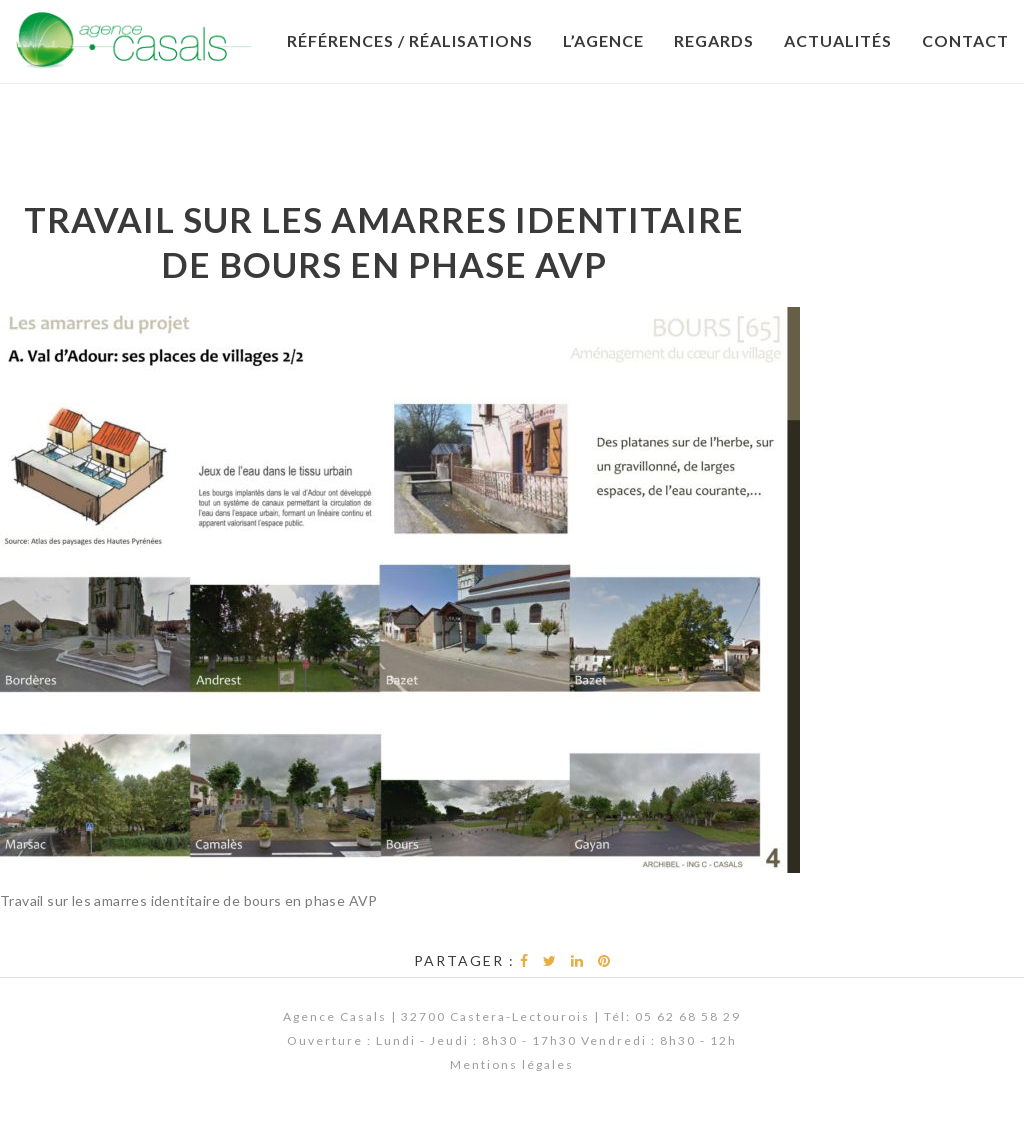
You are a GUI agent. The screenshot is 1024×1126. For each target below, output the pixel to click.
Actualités (838, 40)
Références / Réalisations (410, 40)
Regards (714, 40)
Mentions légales (512, 1064)
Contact (965, 40)
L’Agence (603, 40)
